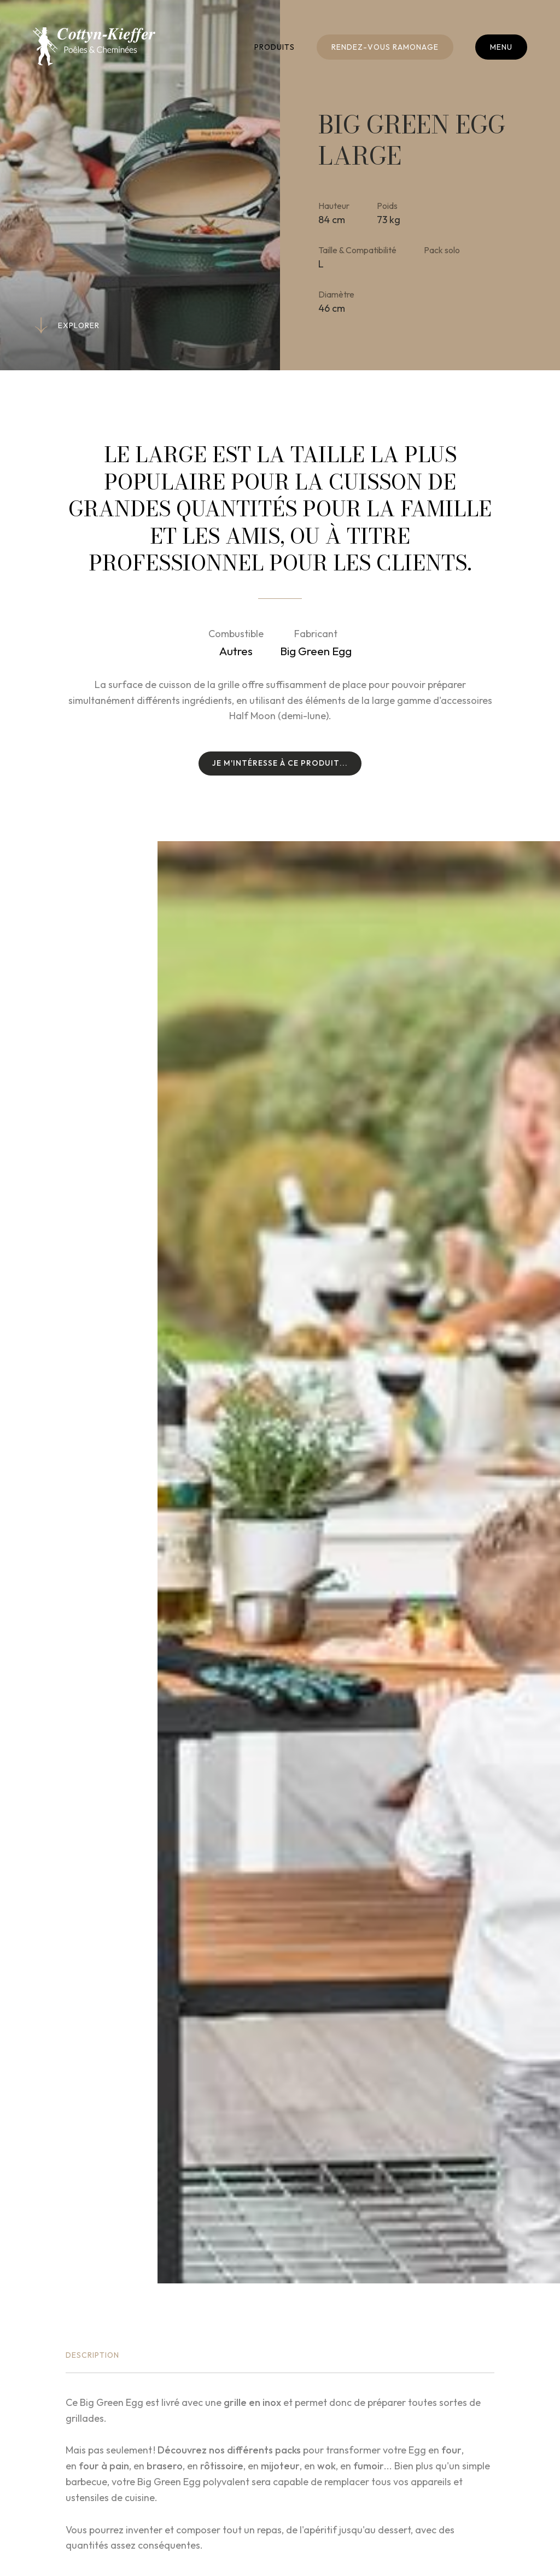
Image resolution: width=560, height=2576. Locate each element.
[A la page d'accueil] (94, 46)
